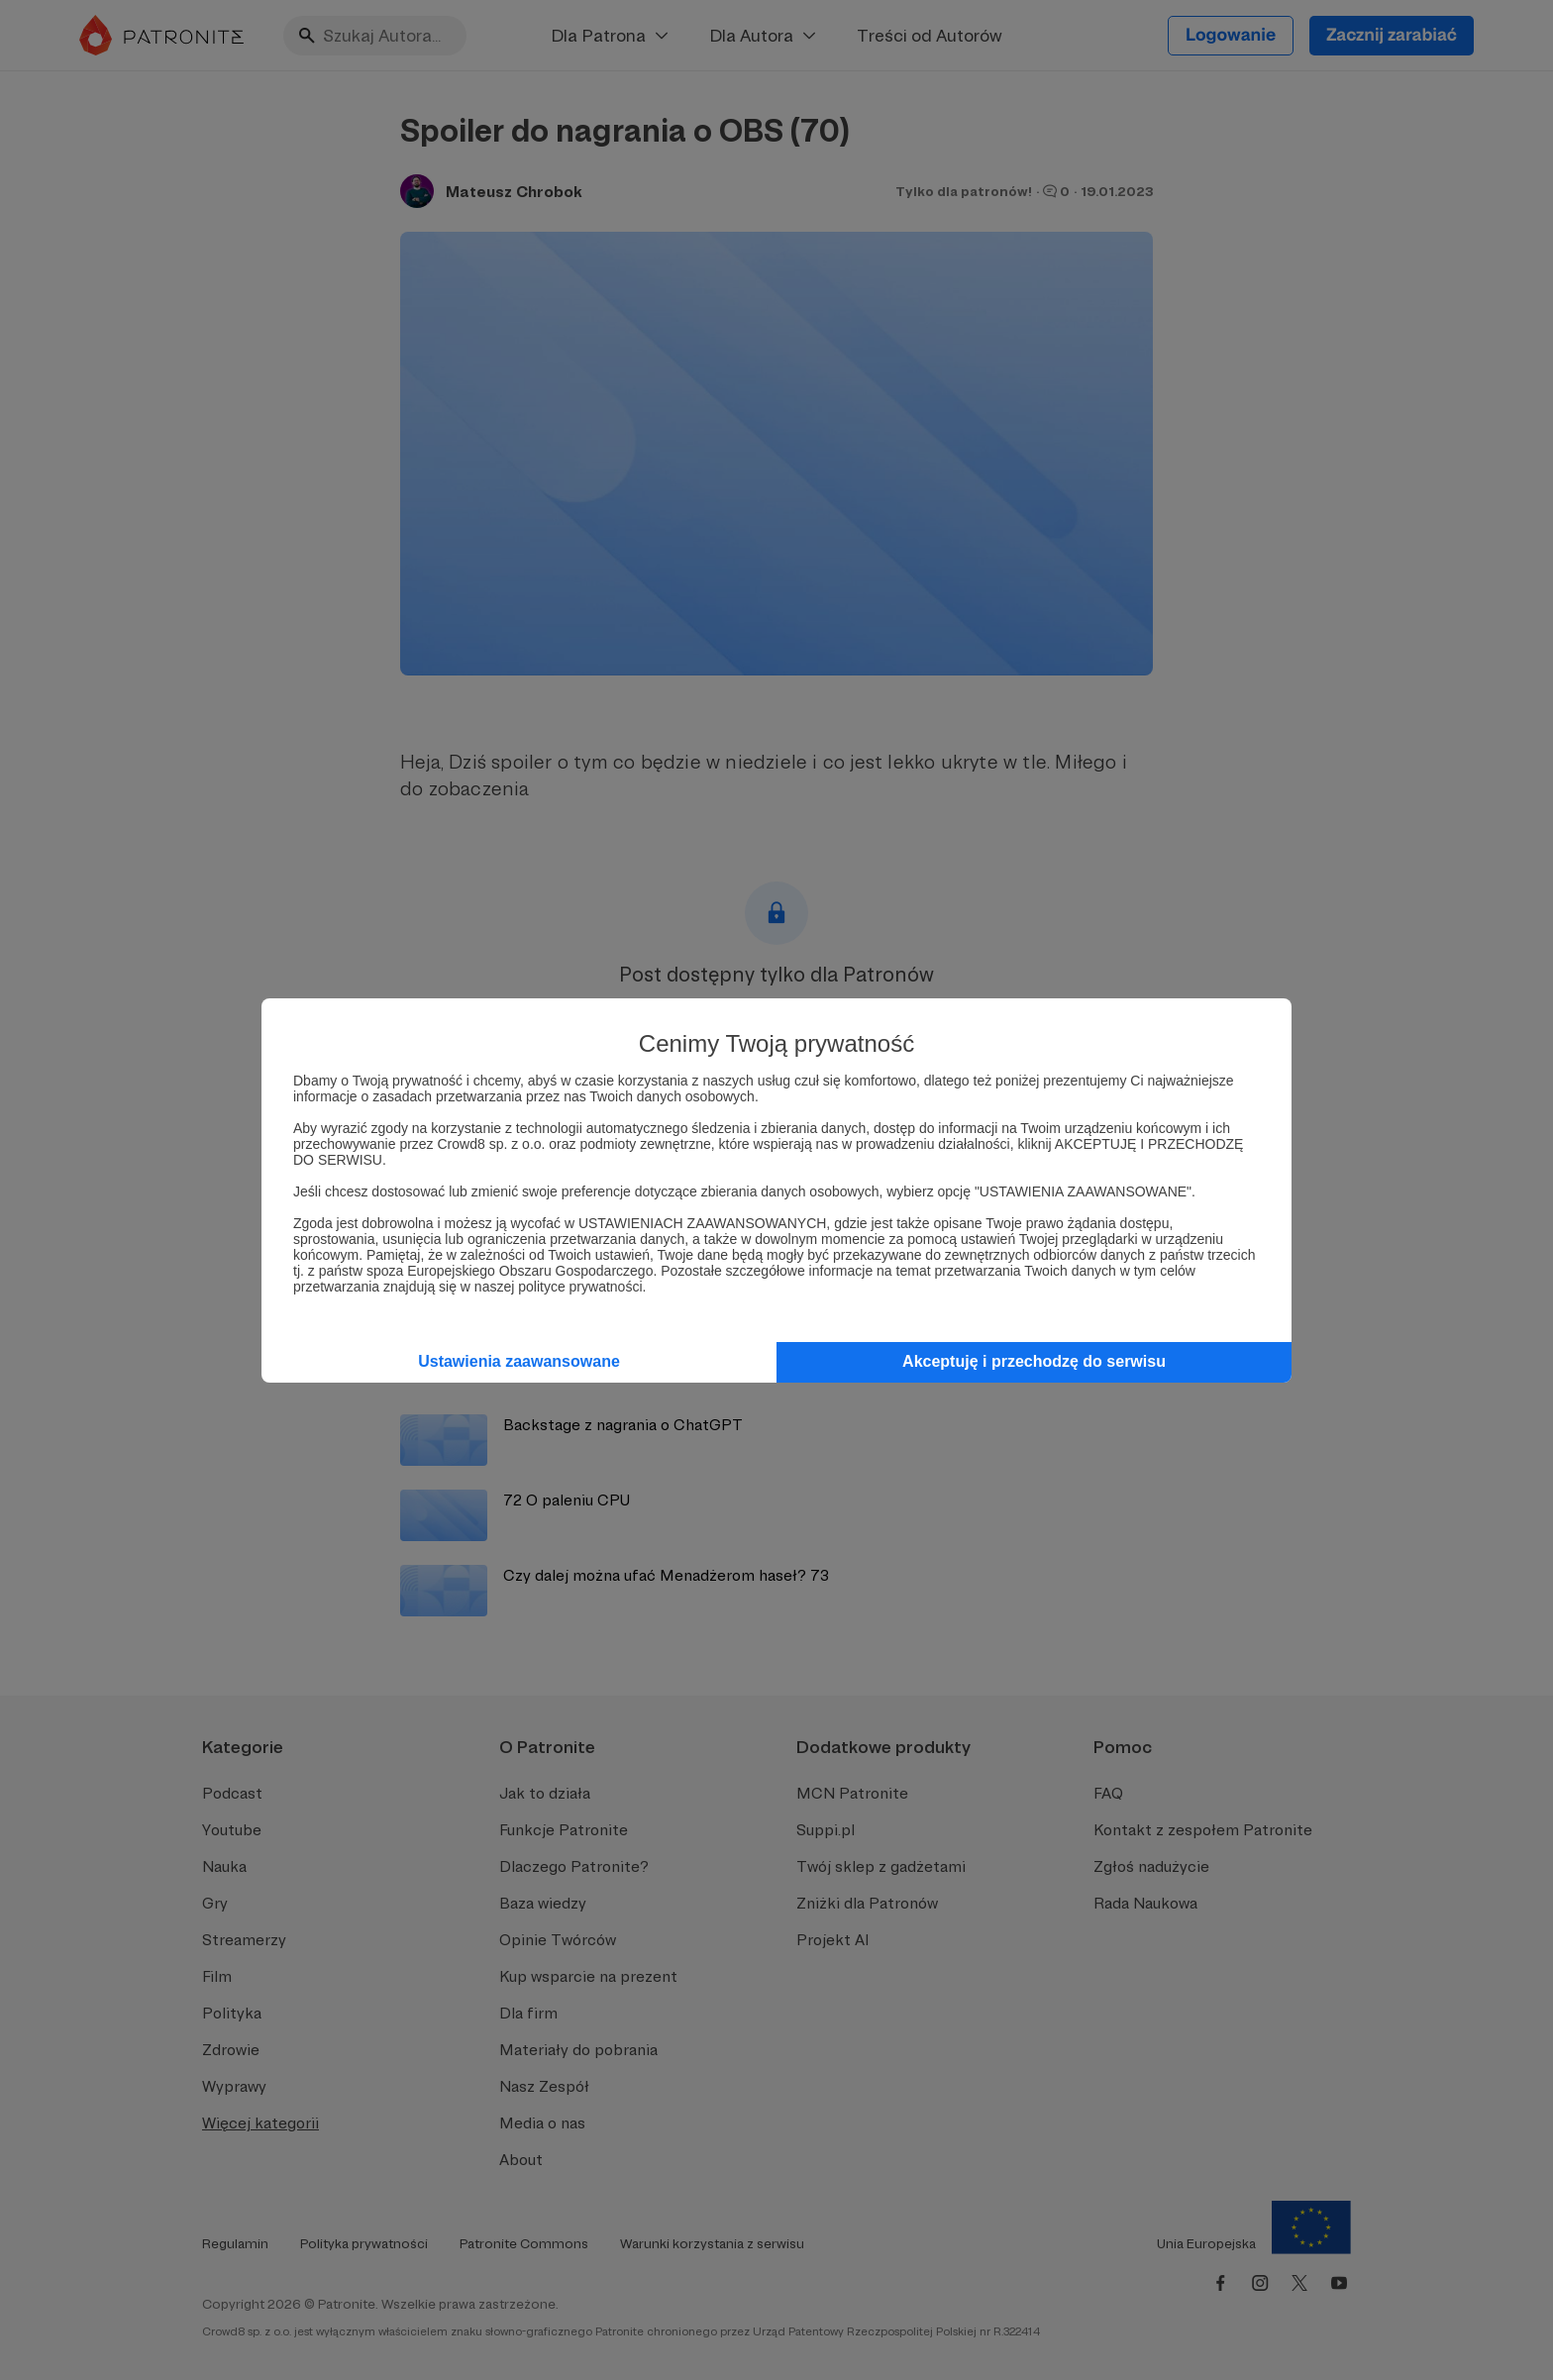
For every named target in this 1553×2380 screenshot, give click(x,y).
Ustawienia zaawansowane (519, 1361)
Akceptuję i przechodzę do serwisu (1034, 1361)
